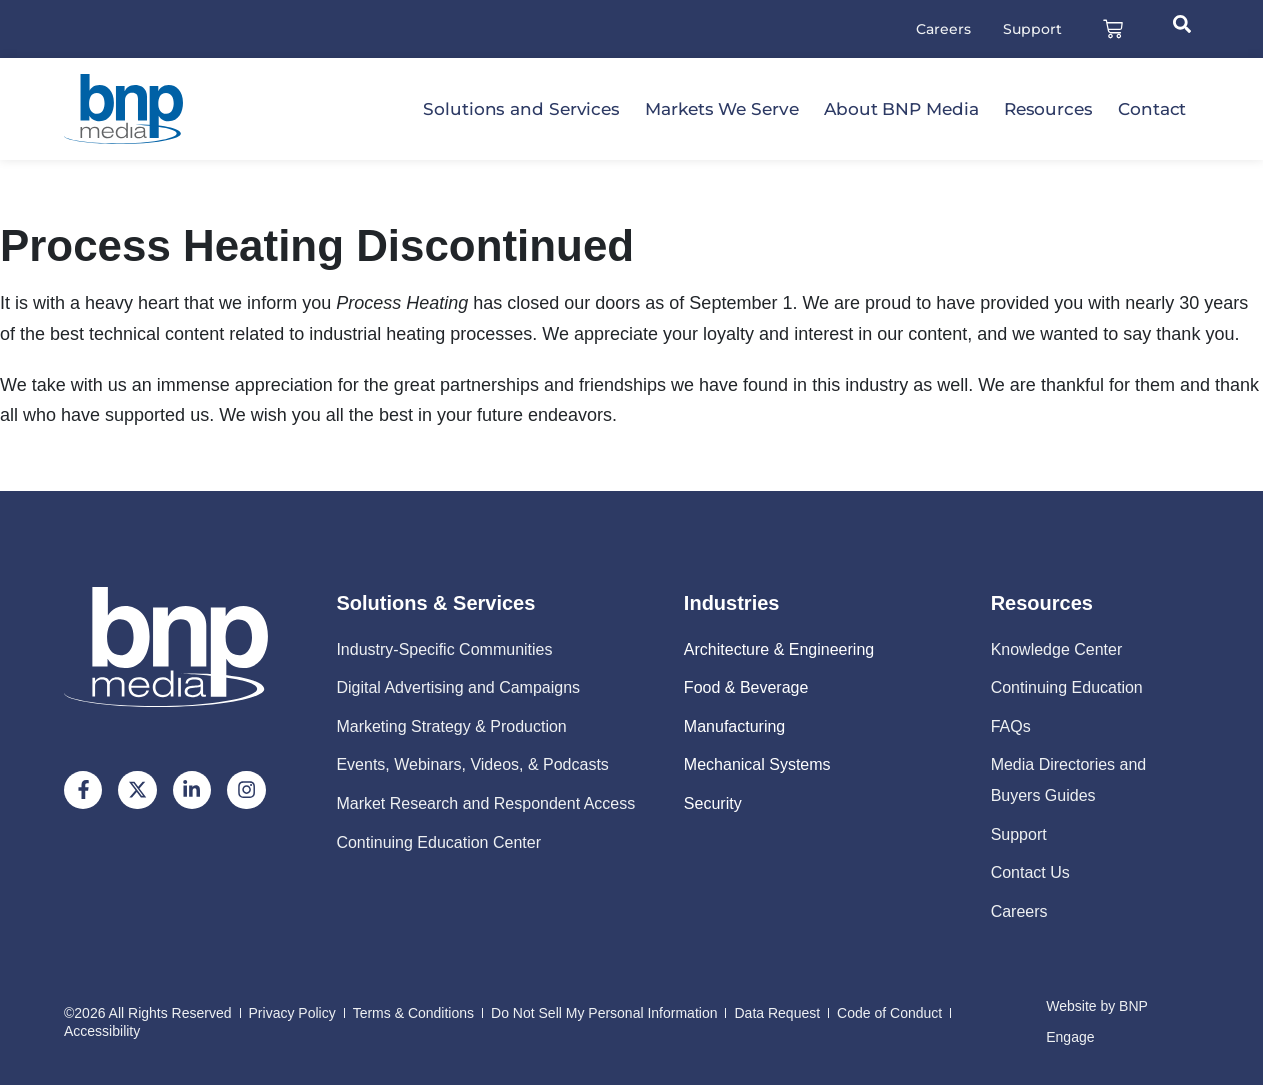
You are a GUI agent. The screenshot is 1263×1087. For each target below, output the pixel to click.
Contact (1152, 111)
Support (1027, 30)
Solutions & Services (435, 605)
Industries (732, 605)
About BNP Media (901, 111)
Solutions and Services (521, 111)
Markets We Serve (721, 111)
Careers (938, 30)
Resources (1048, 111)
